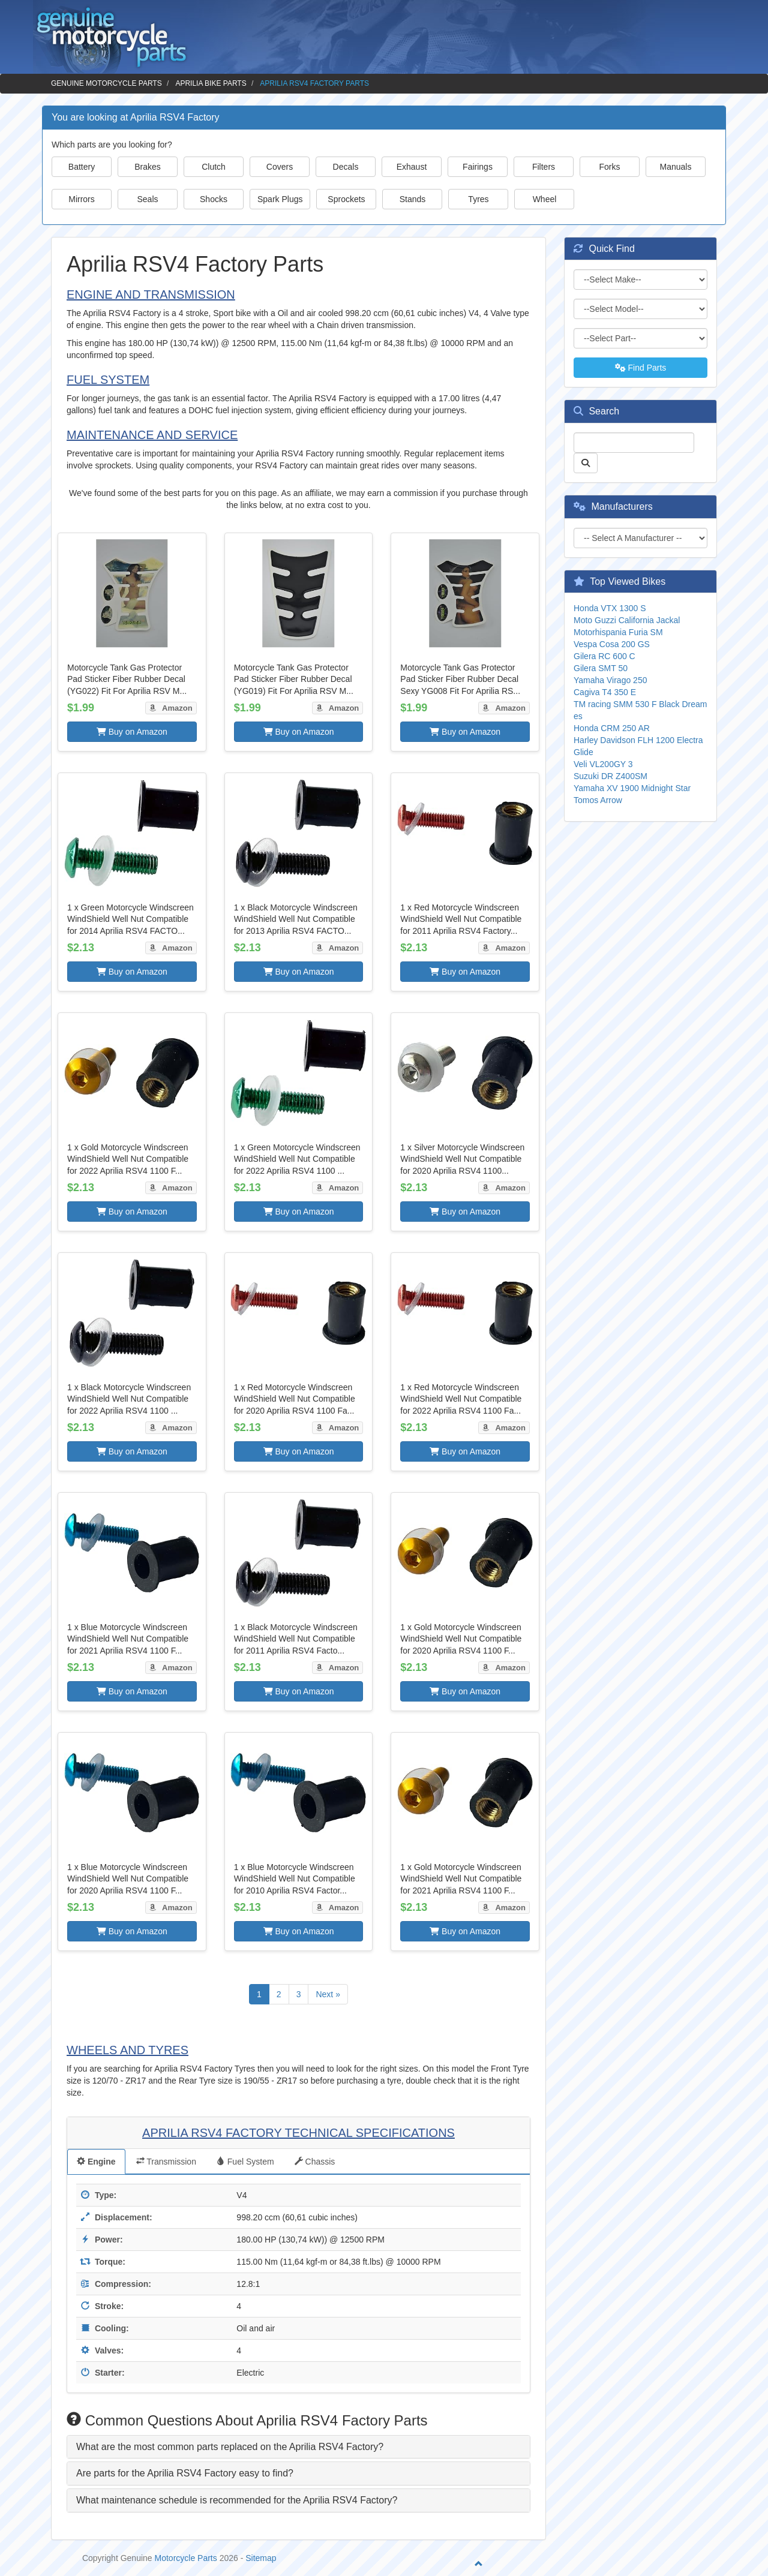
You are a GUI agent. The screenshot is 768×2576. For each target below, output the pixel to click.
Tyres (478, 199)
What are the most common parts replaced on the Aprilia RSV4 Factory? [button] (229, 2447)
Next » (328, 1994)
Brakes (147, 167)
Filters (543, 167)
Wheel (545, 199)
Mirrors (81, 199)
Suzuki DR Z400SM (610, 776)
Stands (413, 199)
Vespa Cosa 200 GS (612, 644)
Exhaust (412, 167)
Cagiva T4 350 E (605, 692)
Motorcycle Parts (186, 2558)
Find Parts (641, 367)
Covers (279, 167)
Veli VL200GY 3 (603, 764)
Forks (609, 167)
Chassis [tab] (315, 2161)
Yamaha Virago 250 (610, 680)
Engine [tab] (96, 2161)
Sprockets (346, 199)
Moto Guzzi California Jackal (627, 620)
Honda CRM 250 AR (612, 728)
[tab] (298, 2447)
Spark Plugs (279, 199)
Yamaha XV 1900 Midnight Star (632, 788)
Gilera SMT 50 (601, 668)
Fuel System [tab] (245, 2161)
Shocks (213, 199)
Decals (346, 167)
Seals (147, 199)
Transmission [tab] (166, 2161)
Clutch (214, 167)
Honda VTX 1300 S (610, 608)
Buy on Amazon (132, 732)
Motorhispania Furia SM (618, 632)
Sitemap (260, 2558)
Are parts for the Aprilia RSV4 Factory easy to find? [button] (184, 2473)
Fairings (478, 167)
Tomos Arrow (598, 800)
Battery (81, 167)
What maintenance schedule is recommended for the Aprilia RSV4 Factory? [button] (236, 2500)
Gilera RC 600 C (604, 656)
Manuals (676, 167)
